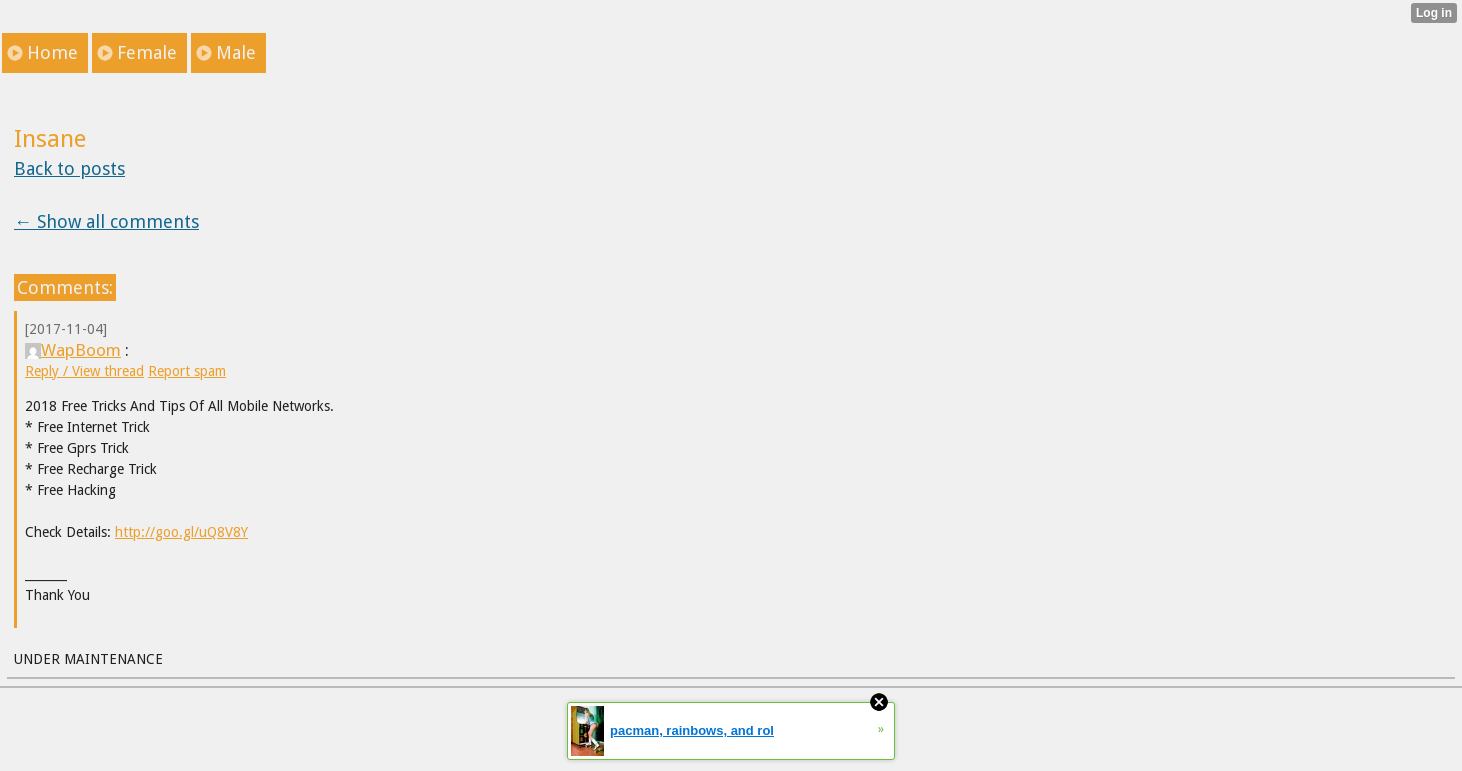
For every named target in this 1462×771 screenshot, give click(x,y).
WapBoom (73, 350)
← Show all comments (106, 221)
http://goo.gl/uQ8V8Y (181, 532)
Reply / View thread (84, 371)
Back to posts (69, 168)
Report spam (187, 371)
